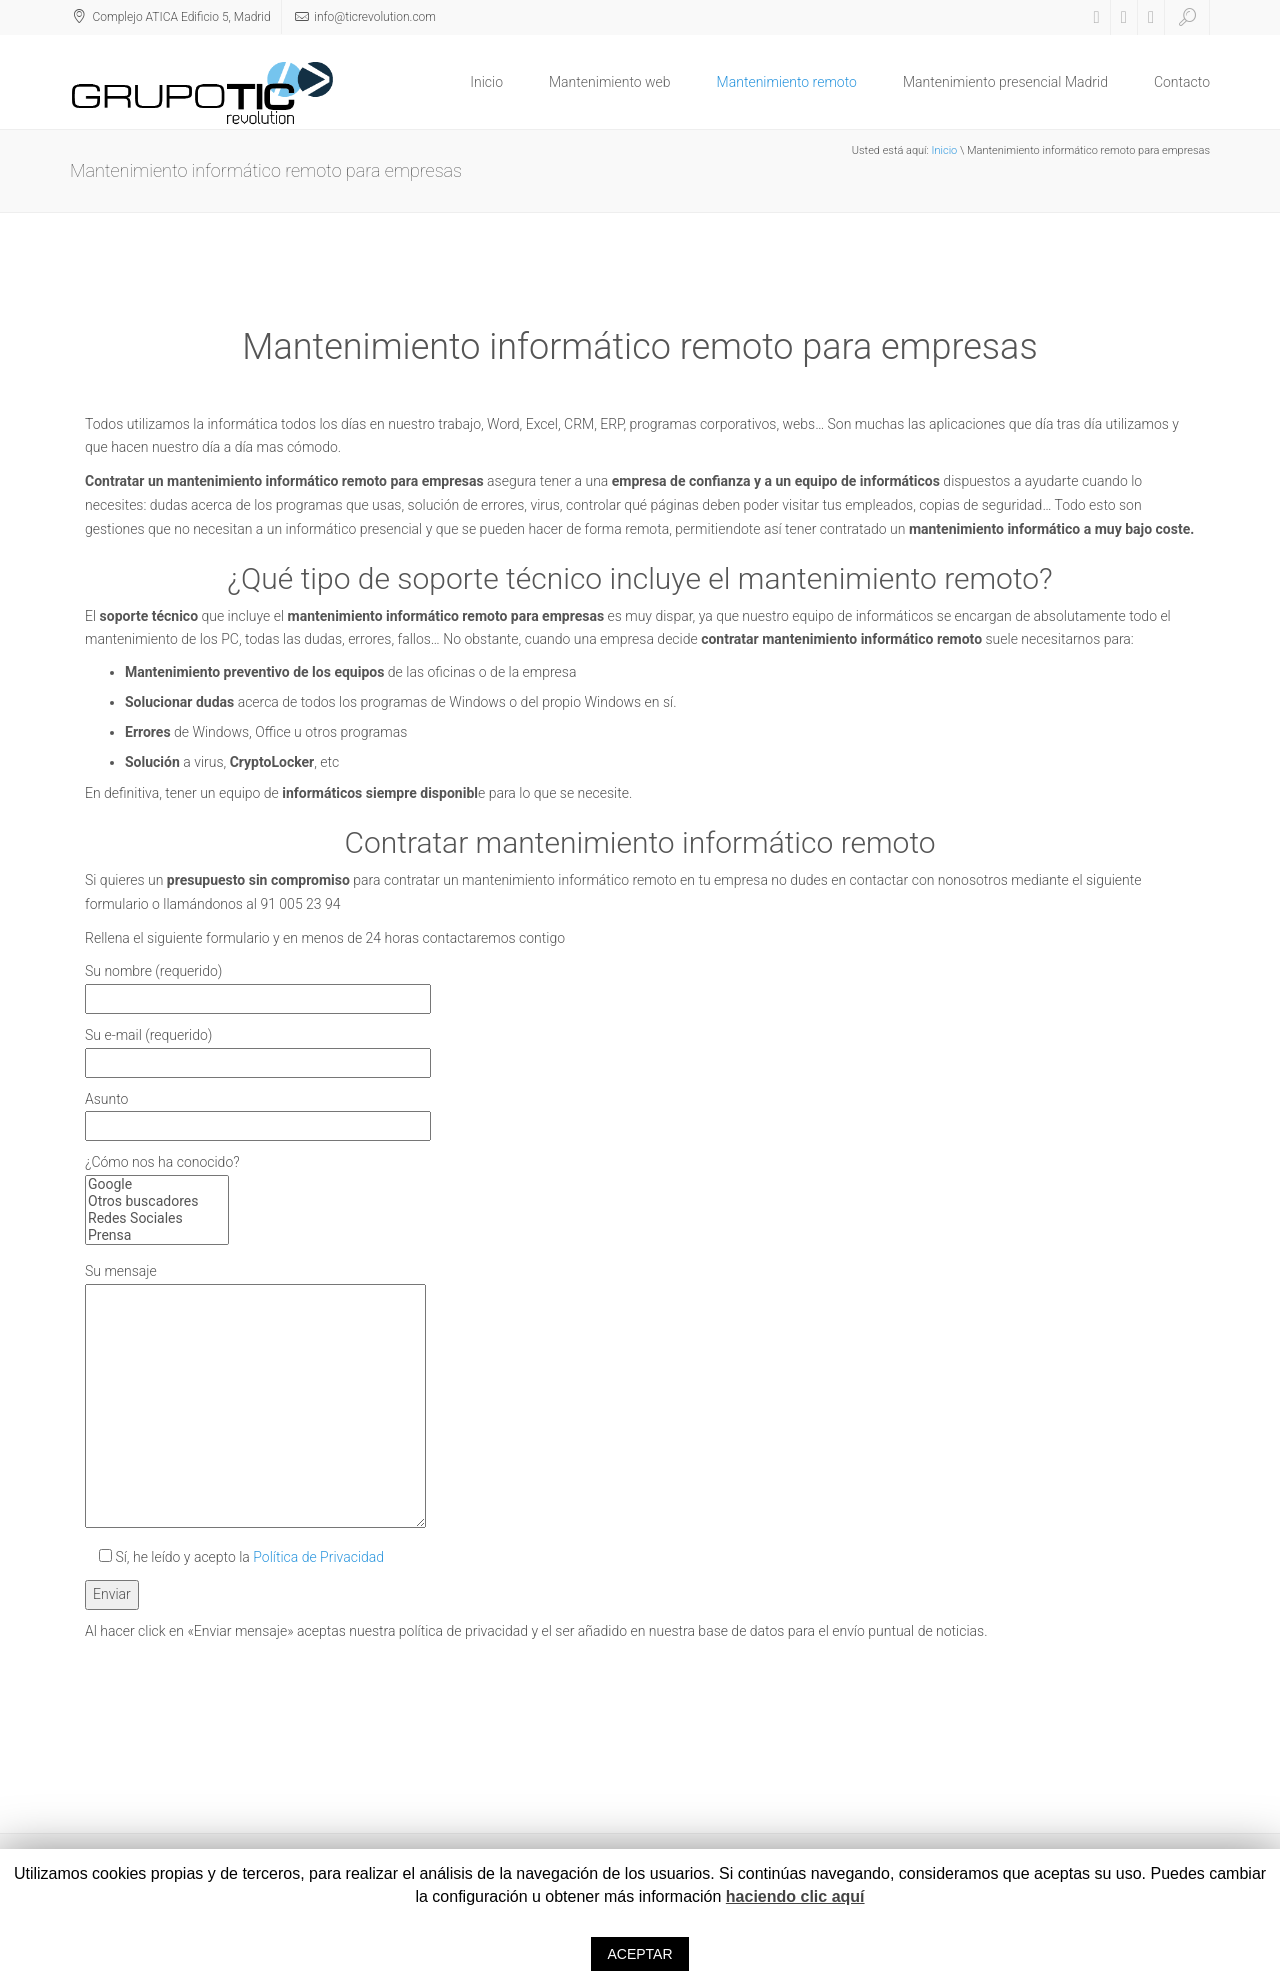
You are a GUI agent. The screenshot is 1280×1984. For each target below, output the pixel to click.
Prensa (157, 1235)
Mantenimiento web (610, 82)
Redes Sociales (157, 1218)
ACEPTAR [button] (639, 1954)
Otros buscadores (157, 1201)
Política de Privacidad (318, 1557)
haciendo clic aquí (795, 1896)
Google (157, 1184)
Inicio (486, 82)
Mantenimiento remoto (787, 82)
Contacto (1182, 82)
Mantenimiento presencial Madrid (1005, 82)
